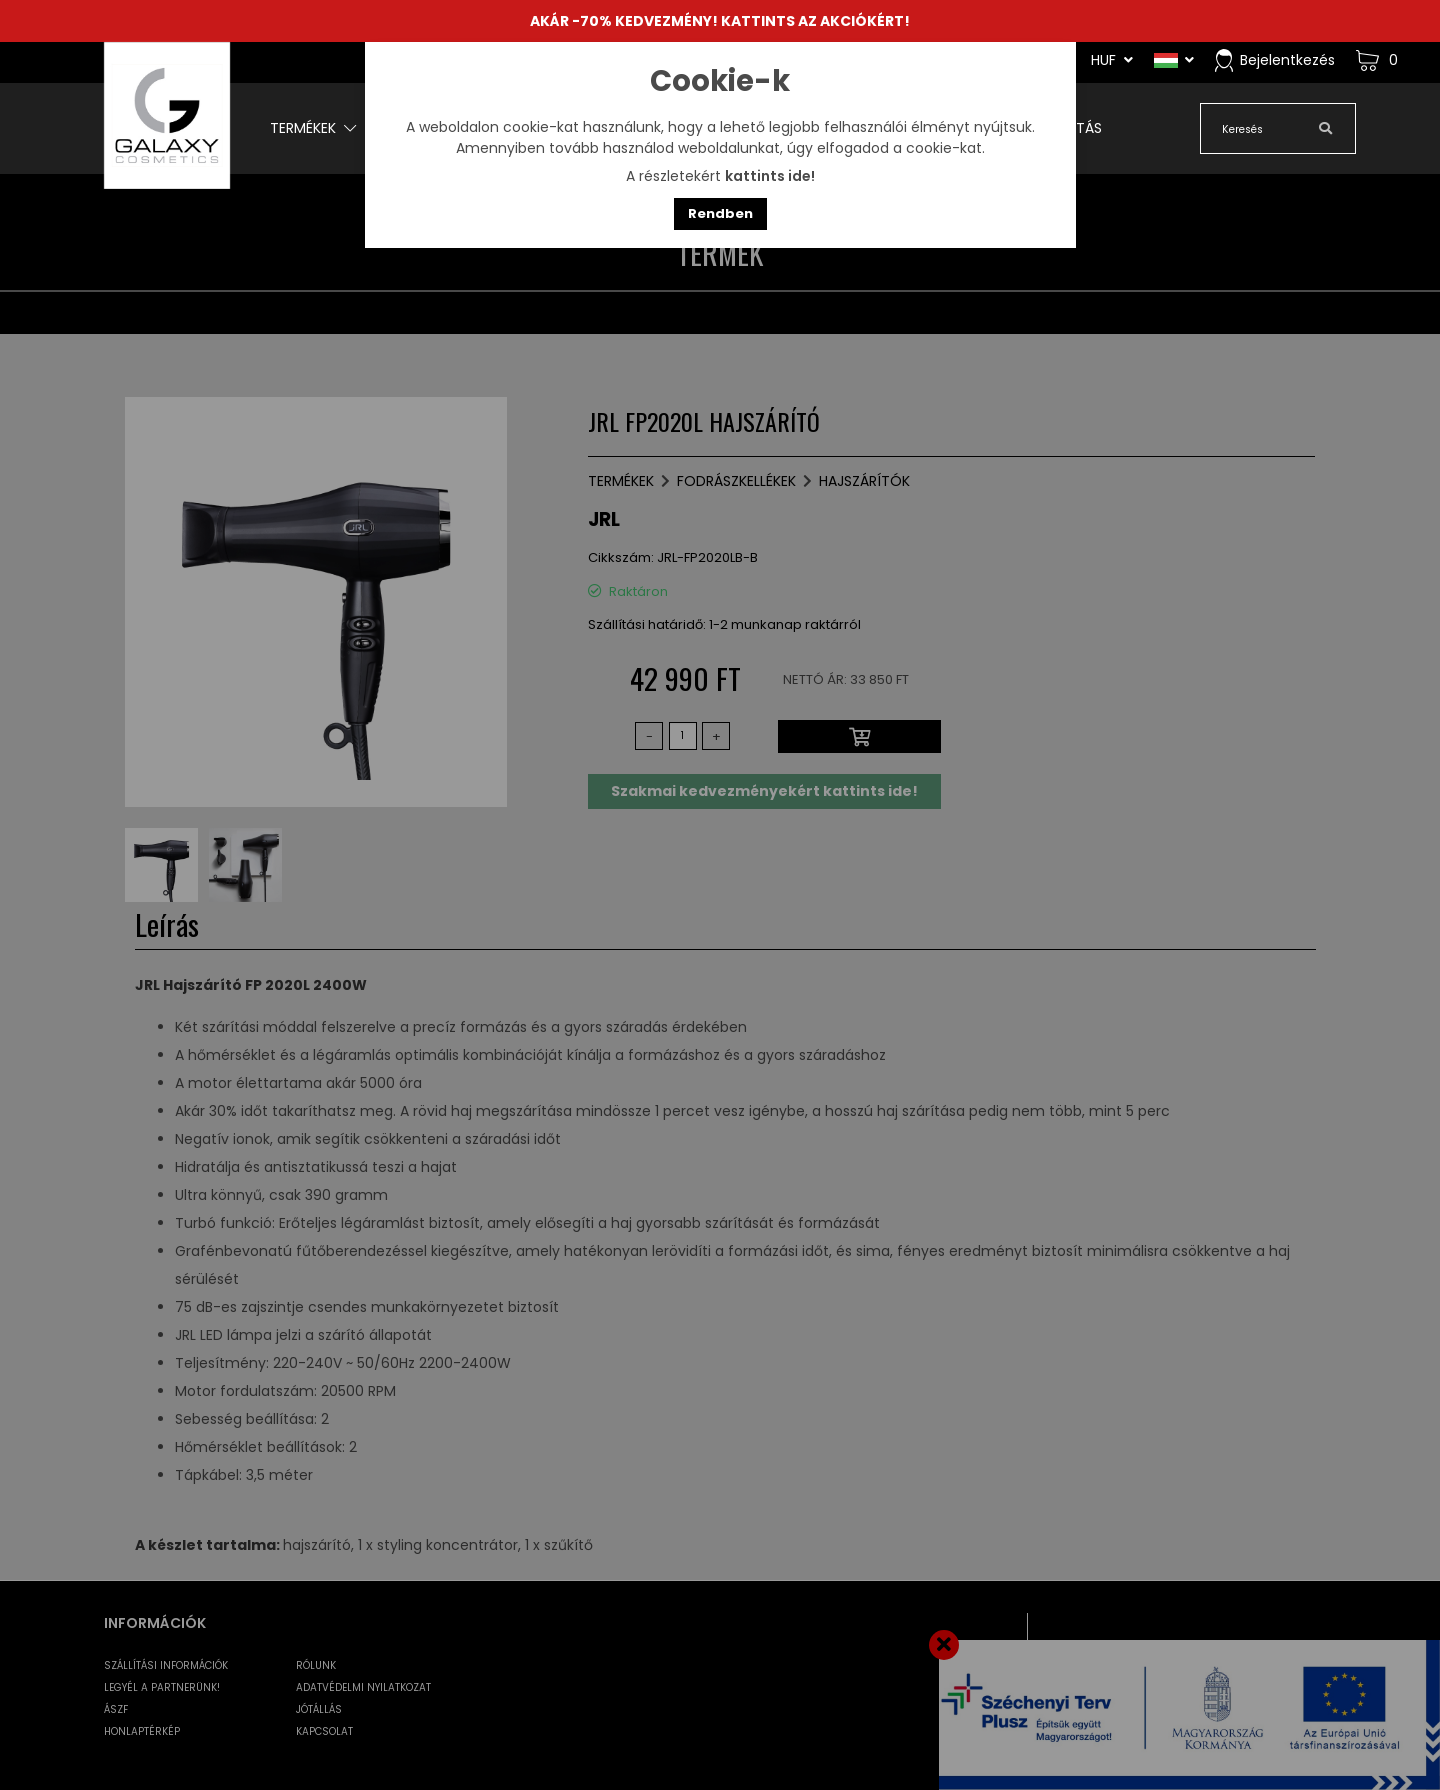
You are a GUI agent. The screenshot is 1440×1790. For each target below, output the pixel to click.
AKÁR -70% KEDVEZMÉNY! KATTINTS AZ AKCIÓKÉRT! (720, 21)
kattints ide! (770, 176)
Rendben (720, 213)
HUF (1112, 60)
